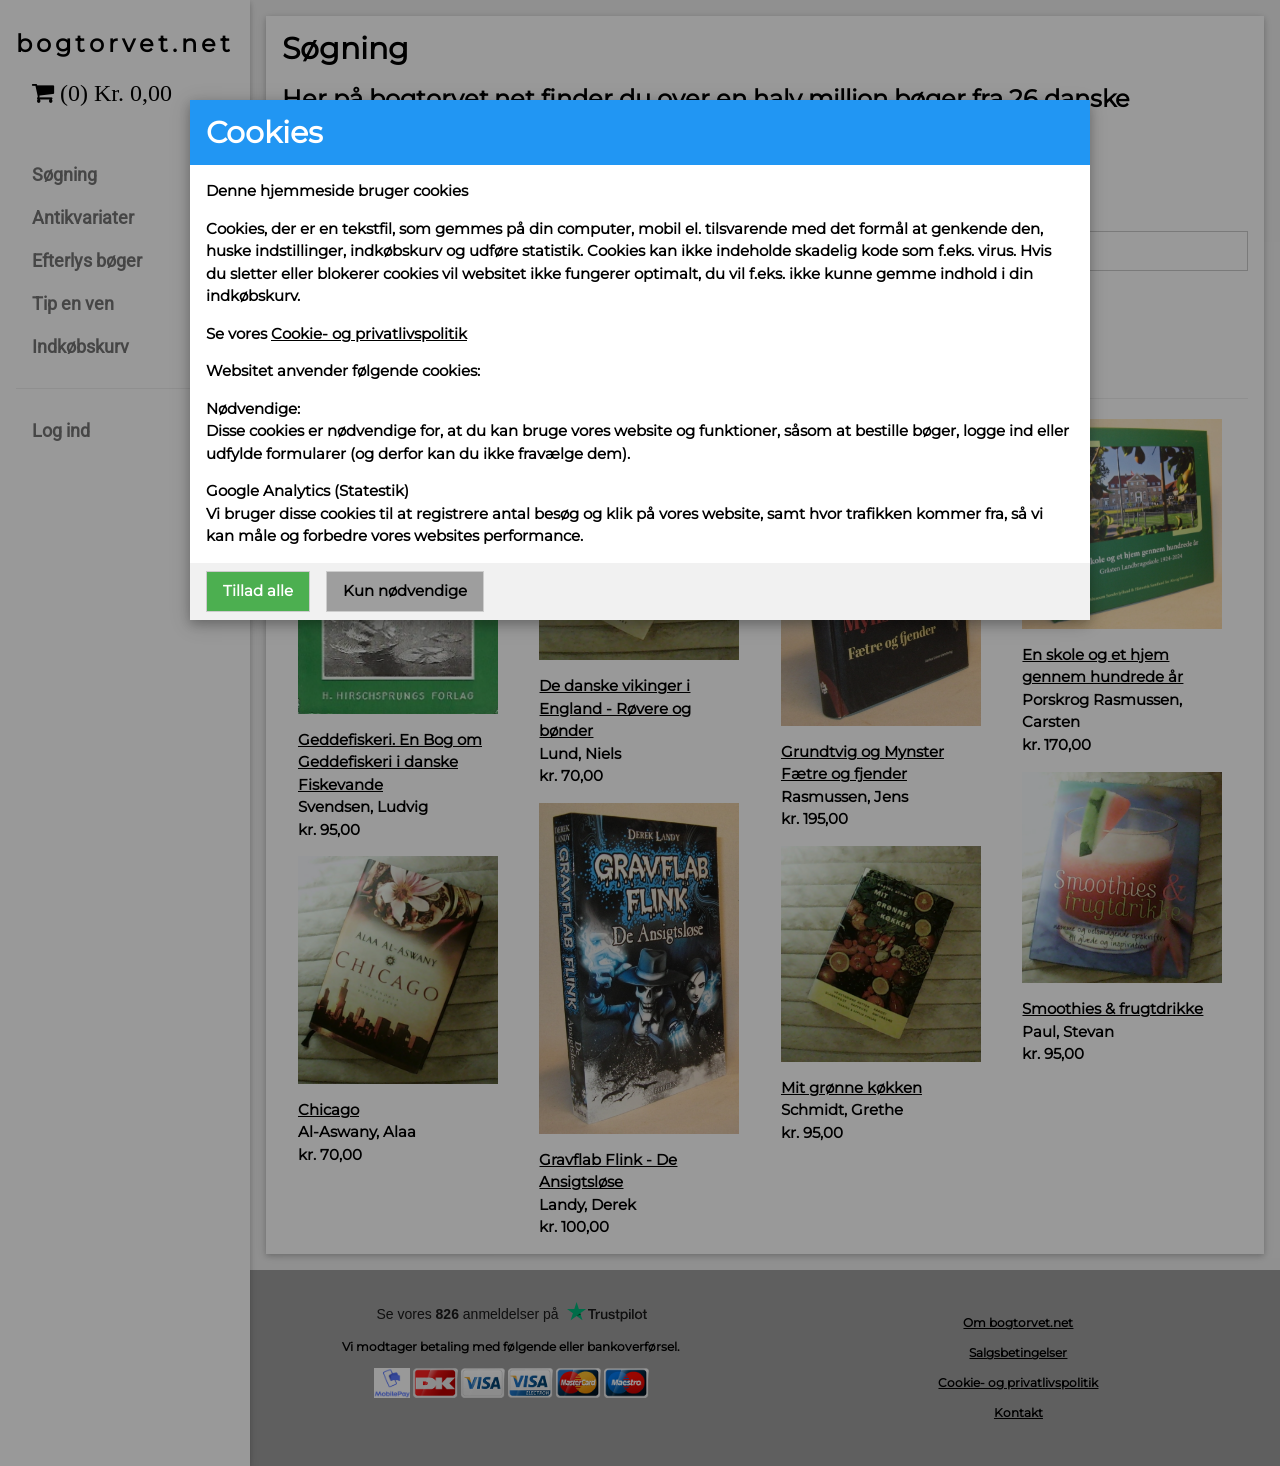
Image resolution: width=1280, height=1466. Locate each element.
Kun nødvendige (405, 590)
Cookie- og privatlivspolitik (369, 333)
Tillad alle (258, 590)
